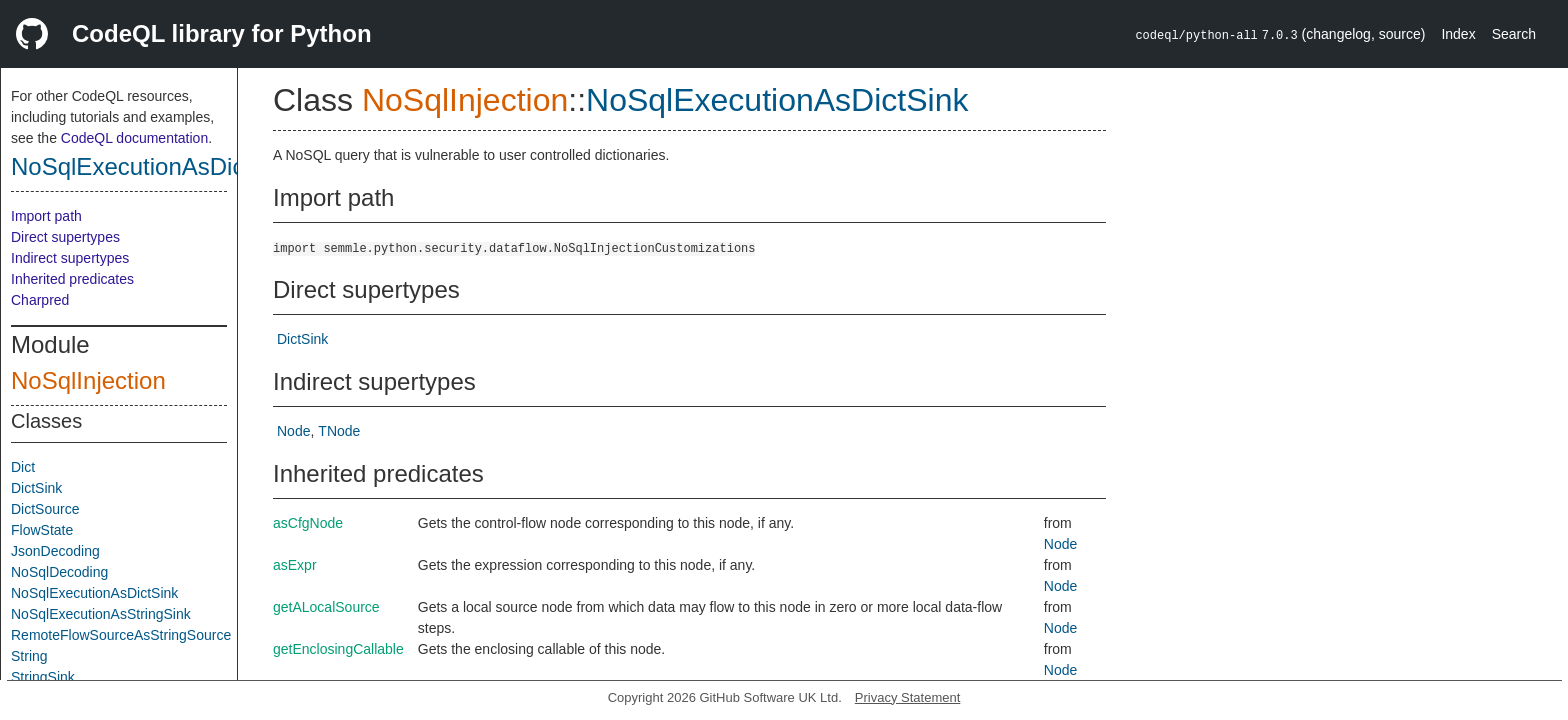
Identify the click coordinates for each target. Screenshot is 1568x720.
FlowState (42, 530)
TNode (339, 431)
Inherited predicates (72, 279)
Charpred (40, 300)
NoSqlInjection (88, 380)
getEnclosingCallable (338, 649)
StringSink (43, 677)
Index (1458, 34)
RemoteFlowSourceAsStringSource (121, 635)
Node (293, 431)
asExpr (295, 565)
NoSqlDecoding (59, 572)
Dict (23, 467)
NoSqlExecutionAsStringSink (101, 614)
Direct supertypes (65, 237)
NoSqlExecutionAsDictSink (154, 166)
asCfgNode (308, 523)
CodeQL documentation (134, 138)
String (29, 656)
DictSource (45, 509)
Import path (46, 216)
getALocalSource (326, 607)
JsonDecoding (55, 551)
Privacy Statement (908, 697)
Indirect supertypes (70, 258)
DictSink (36, 488)
